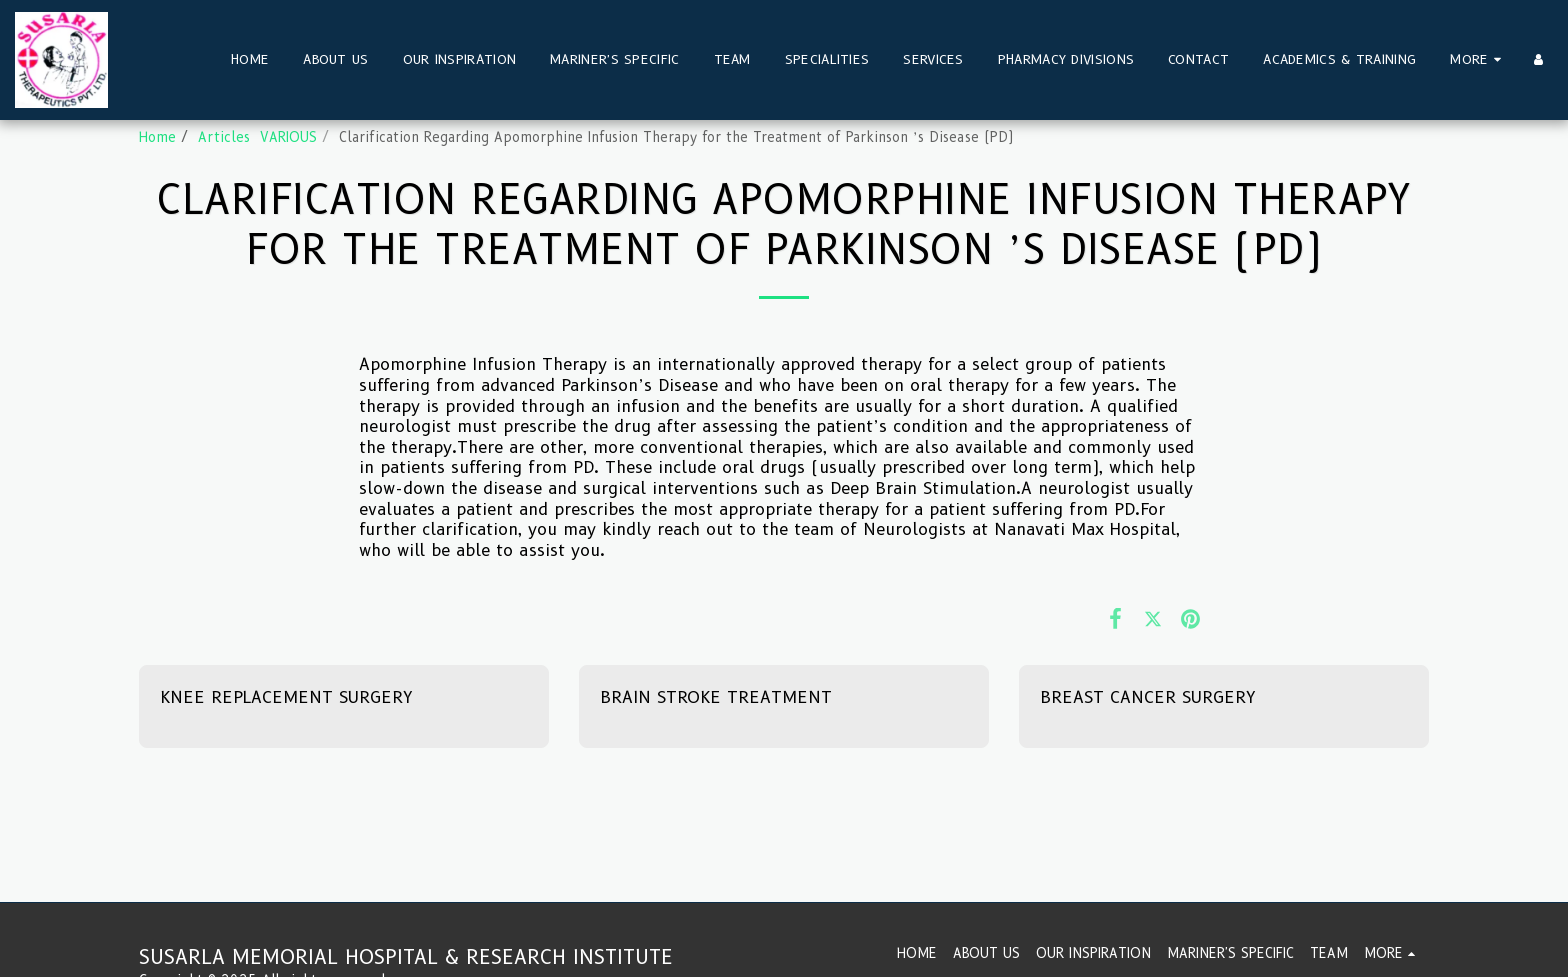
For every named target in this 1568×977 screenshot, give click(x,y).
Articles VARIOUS (257, 137)
